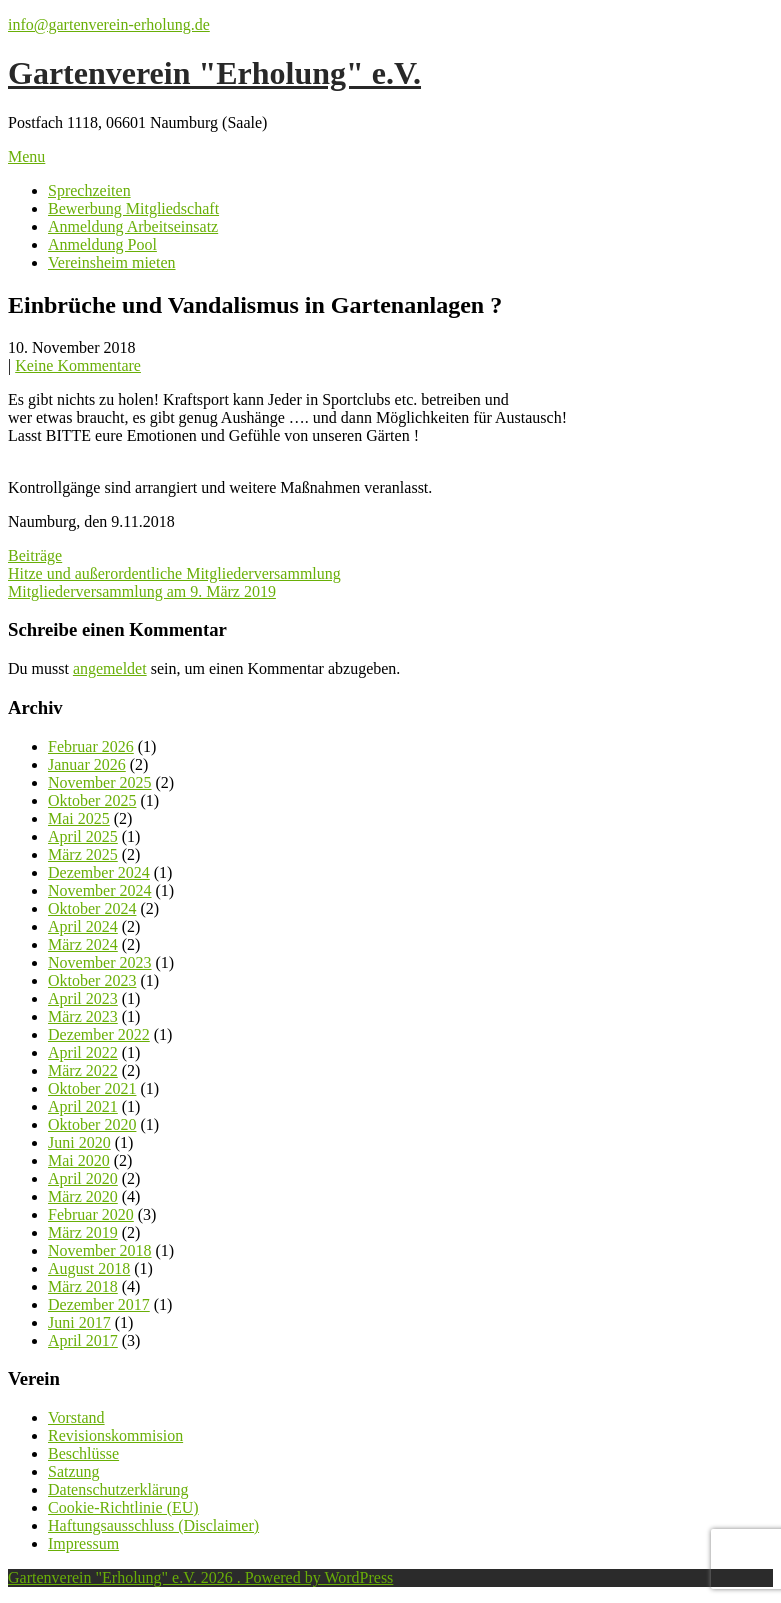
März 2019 (83, 1232)
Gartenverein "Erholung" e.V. (214, 73)
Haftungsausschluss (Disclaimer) (153, 1525)
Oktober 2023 (92, 980)
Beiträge (35, 555)
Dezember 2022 (99, 1034)
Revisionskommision (115, 1435)
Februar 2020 (91, 1214)
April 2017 (83, 1340)
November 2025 (100, 782)
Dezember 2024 (99, 872)
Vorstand (76, 1417)
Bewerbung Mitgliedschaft (133, 208)
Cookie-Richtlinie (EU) (123, 1507)
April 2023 (83, 998)
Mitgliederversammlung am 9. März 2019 (142, 591)
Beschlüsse (83, 1453)
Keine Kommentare (78, 365)
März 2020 (83, 1196)
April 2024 (83, 926)
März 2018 (83, 1286)
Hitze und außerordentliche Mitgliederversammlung (174, 573)
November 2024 (100, 890)
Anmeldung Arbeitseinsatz (133, 226)
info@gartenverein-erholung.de (109, 24)
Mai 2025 (79, 818)
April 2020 (83, 1178)
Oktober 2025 (92, 800)
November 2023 (100, 962)
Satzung (74, 1471)
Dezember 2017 (99, 1304)
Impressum (83, 1543)
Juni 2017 (79, 1322)
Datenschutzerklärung (118, 1489)
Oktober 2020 (92, 1124)
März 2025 (83, 854)
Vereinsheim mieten (112, 262)
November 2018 (100, 1250)
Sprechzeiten (89, 190)
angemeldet (110, 668)
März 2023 (83, 1016)
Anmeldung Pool (102, 244)
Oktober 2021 (92, 1088)
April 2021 (83, 1106)
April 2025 (83, 836)
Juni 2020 (79, 1142)
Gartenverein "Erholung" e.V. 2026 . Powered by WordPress (200, 1577)
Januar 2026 (87, 764)
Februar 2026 (91, 746)
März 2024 (83, 944)
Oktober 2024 (92, 908)
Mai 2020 (79, 1160)
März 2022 (83, 1070)
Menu (26, 156)
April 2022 (83, 1052)
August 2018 (89, 1268)
